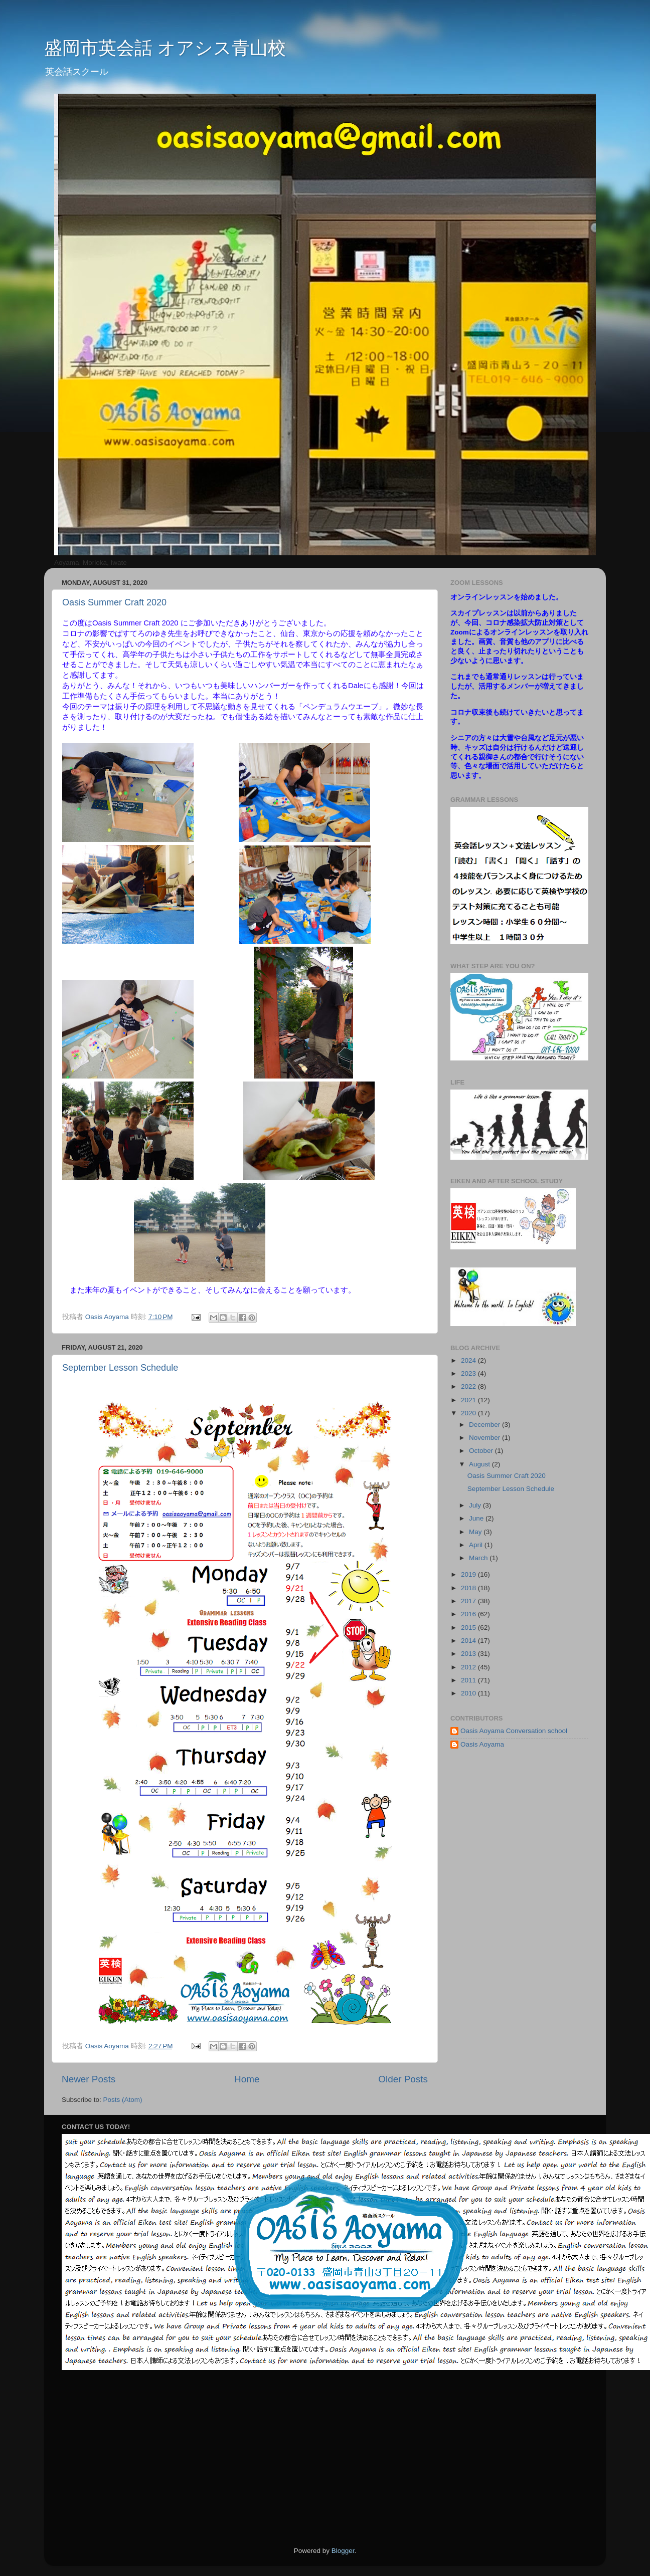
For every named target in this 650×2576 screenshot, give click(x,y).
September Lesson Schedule (120, 1368)
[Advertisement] (450, 2458)
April (476, 1545)
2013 (469, 1653)
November (485, 1437)
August (480, 1464)
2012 (469, 1667)
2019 (469, 1574)
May (476, 1532)
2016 (469, 1614)
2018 (469, 1588)
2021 (469, 1400)
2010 (469, 1693)
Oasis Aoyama (482, 1744)
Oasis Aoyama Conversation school (513, 1731)
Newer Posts (88, 2079)
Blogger (343, 2550)
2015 (469, 1627)
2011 (469, 1680)
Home (246, 2079)
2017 (469, 1601)
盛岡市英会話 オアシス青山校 (165, 48)
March (479, 1558)
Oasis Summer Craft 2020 (114, 602)
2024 (469, 1360)
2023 (469, 1373)
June (477, 1518)
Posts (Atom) (122, 2099)
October (482, 1450)
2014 (469, 1640)
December (485, 1424)
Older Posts (403, 2079)
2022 (469, 1386)
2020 (469, 1413)
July (476, 1505)
